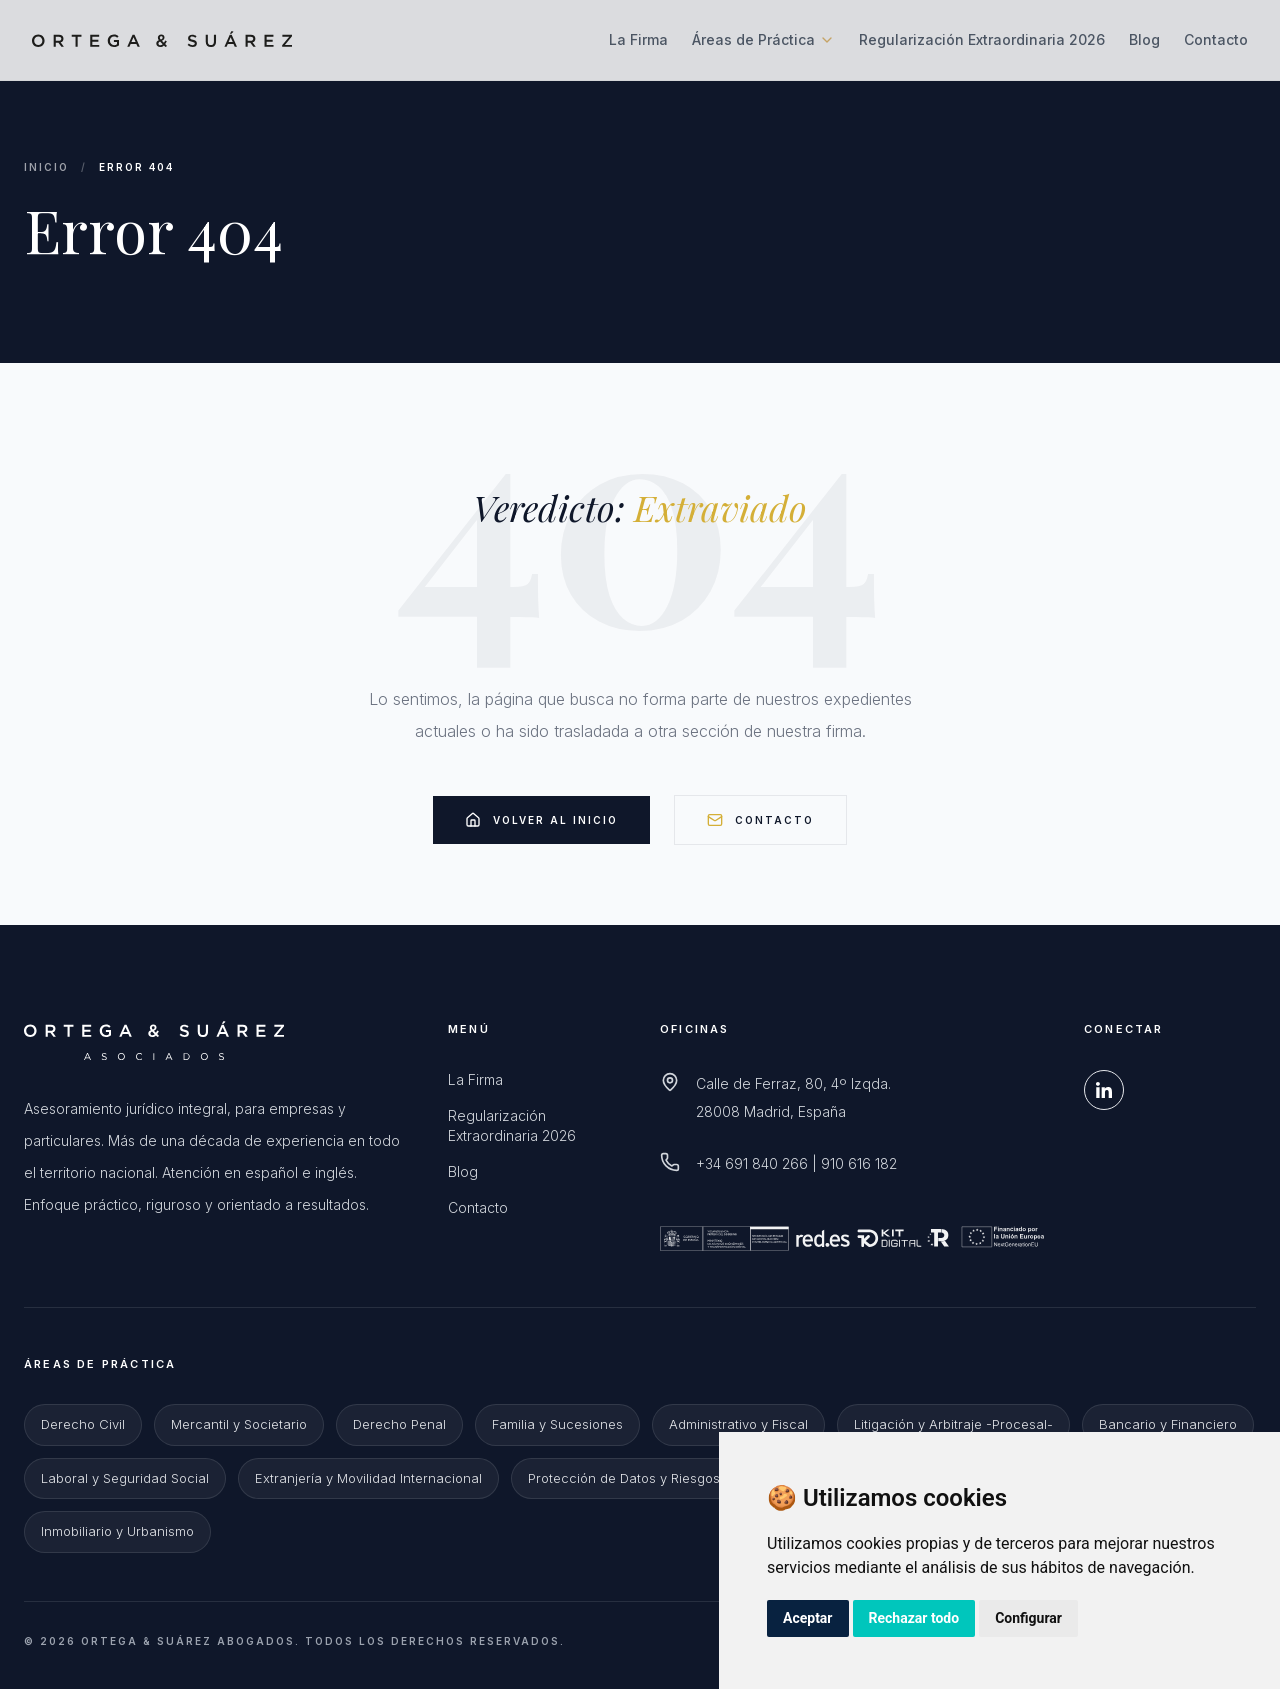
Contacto (1216, 39)
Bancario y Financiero (1168, 1424)
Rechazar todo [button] (914, 1618)
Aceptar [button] (808, 1618)
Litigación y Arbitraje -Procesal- (953, 1424)
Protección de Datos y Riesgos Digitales (652, 1478)
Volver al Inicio (541, 820)
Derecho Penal (399, 1424)
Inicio (46, 167)
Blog (1144, 39)
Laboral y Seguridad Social (125, 1478)
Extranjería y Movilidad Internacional (368, 1478)
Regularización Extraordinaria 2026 (982, 39)
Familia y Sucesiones (557, 1424)
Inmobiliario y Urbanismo (117, 1531)
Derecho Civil (83, 1424)
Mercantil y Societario (239, 1424)
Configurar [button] (1028, 1618)
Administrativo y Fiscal (738, 1424)
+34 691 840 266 (752, 1163)
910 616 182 (859, 1163)
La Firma (638, 39)
